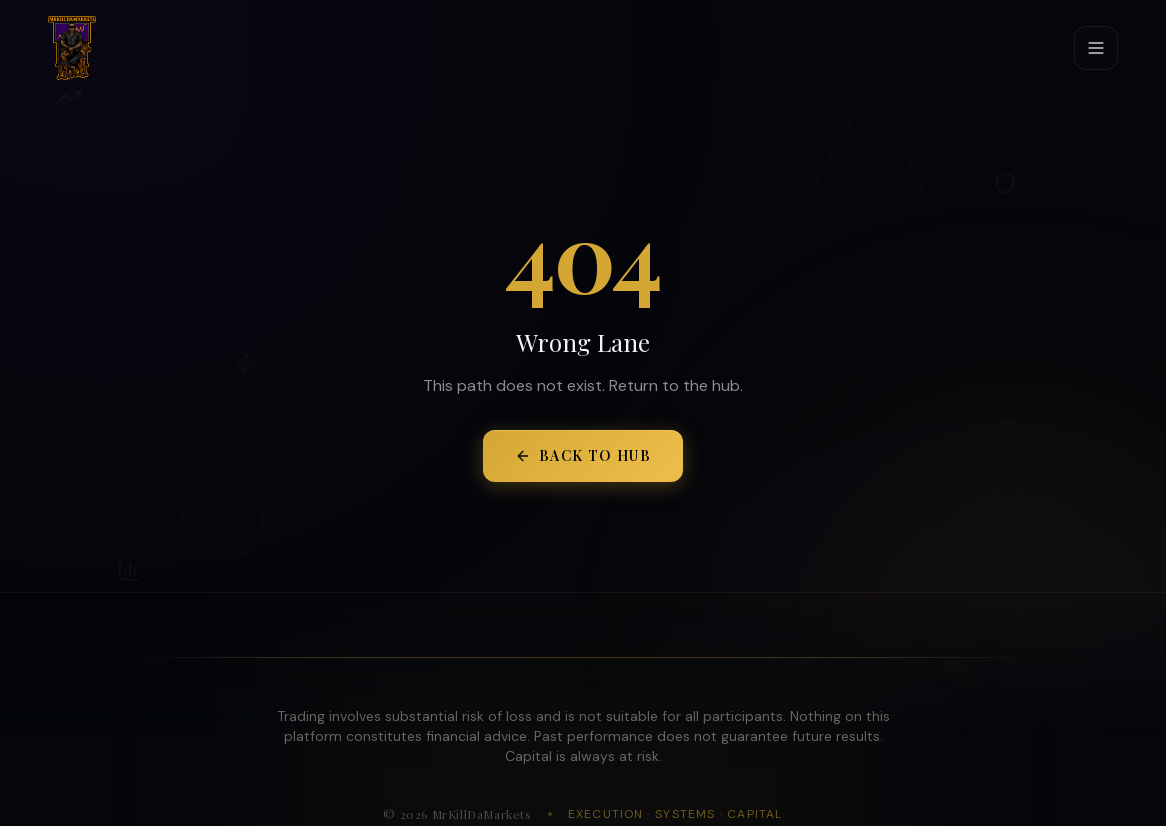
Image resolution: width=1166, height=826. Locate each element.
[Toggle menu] (1096, 48)
